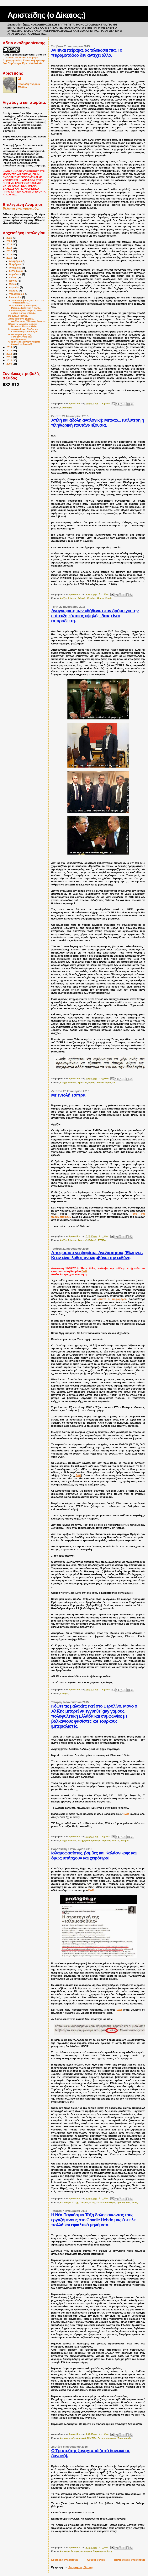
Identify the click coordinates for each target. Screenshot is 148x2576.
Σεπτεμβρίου (16, 271)
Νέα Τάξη (91, 2438)
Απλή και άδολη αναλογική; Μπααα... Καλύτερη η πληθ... (24, 306)
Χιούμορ (125, 1840)
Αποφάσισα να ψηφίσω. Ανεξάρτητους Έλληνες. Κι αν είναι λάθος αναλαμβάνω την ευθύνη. (97, 1255)
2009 (10, 363)
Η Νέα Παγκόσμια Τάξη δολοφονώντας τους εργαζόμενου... (20, 336)
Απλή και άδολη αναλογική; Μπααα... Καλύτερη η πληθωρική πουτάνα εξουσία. (97, 423)
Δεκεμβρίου (16, 261)
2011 (10, 357)
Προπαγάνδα (123, 2202)
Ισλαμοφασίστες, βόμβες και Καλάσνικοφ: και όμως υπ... (24, 330)
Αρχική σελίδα (96, 2559)
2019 (10, 244)
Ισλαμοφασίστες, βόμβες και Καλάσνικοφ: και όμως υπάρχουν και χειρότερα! (94, 1855)
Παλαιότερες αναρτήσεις (129, 2559)
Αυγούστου (15, 274)
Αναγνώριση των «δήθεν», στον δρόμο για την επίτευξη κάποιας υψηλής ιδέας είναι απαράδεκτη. (95, 615)
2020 (10, 241)
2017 (10, 251)
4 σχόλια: (104, 2434)
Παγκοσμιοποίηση (106, 2202)
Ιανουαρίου (15, 297)
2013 (10, 350)
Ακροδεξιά (65, 2202)
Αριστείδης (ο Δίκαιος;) (46, 15)
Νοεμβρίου (15, 264)
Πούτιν (100, 598)
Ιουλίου (13, 277)
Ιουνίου (13, 280)
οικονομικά (86, 2551)
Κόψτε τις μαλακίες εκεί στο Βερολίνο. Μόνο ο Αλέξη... (23, 325)
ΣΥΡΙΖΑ (102, 1240)
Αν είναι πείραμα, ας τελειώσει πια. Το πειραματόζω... (26, 301)
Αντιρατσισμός (67, 2438)
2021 (10, 238)
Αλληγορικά (66, 407)
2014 (10, 347)
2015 (10, 257)
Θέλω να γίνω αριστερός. (21, 208)
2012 (10, 354)
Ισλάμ (92, 2202)
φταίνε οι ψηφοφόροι (112, 1299)
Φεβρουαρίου (17, 294)
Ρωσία (108, 598)
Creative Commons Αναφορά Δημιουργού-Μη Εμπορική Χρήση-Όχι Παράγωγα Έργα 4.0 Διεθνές (24, 60)
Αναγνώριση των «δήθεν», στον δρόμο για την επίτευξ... (25, 311)
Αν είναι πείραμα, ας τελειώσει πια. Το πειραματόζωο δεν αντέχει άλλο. (86, 53)
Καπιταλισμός (104, 1082)
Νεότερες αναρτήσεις (64, 2559)
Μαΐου (12, 284)
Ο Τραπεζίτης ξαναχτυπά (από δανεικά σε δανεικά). (24, 343)
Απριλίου (14, 287)
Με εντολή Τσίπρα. (68, 1095)
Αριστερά (82, 1082)
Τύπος (134, 2202)
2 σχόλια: (105, 403)
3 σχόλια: (104, 594)
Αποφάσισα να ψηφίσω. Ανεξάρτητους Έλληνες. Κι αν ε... (26, 320)
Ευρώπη (91, 598)
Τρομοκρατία (124, 2438)
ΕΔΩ (84, 1271)
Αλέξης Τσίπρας (68, 598)
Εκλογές (82, 598)
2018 (10, 247)
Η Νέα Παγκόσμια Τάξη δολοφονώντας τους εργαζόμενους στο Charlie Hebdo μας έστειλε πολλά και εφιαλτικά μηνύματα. (93, 2219)
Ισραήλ (92, 1082)
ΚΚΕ (115, 1082)
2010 (10, 360)
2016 (10, 254)
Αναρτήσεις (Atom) (80, 2567)
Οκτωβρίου (15, 267)
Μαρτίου (14, 290)
